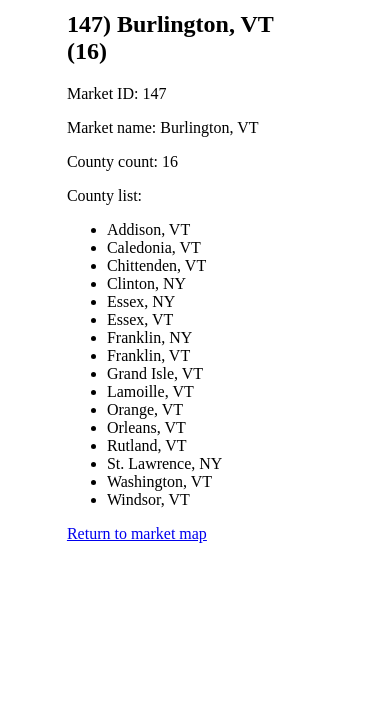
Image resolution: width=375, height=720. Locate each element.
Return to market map (137, 533)
